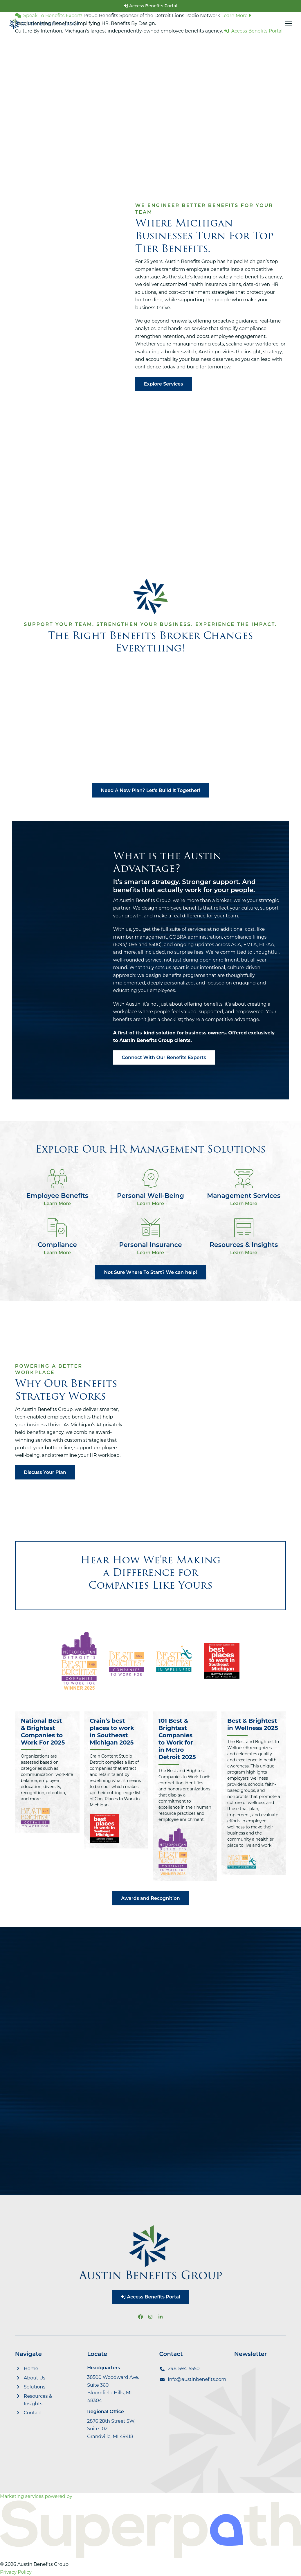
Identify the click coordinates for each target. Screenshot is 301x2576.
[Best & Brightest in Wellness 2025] (253, 1796)
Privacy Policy (16, 2572)
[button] (288, 23)
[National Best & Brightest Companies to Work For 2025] (47, 1796)
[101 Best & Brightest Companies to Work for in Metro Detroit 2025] (185, 1796)
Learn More (57, 1203)
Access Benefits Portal (150, 5)
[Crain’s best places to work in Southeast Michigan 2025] (116, 1796)
